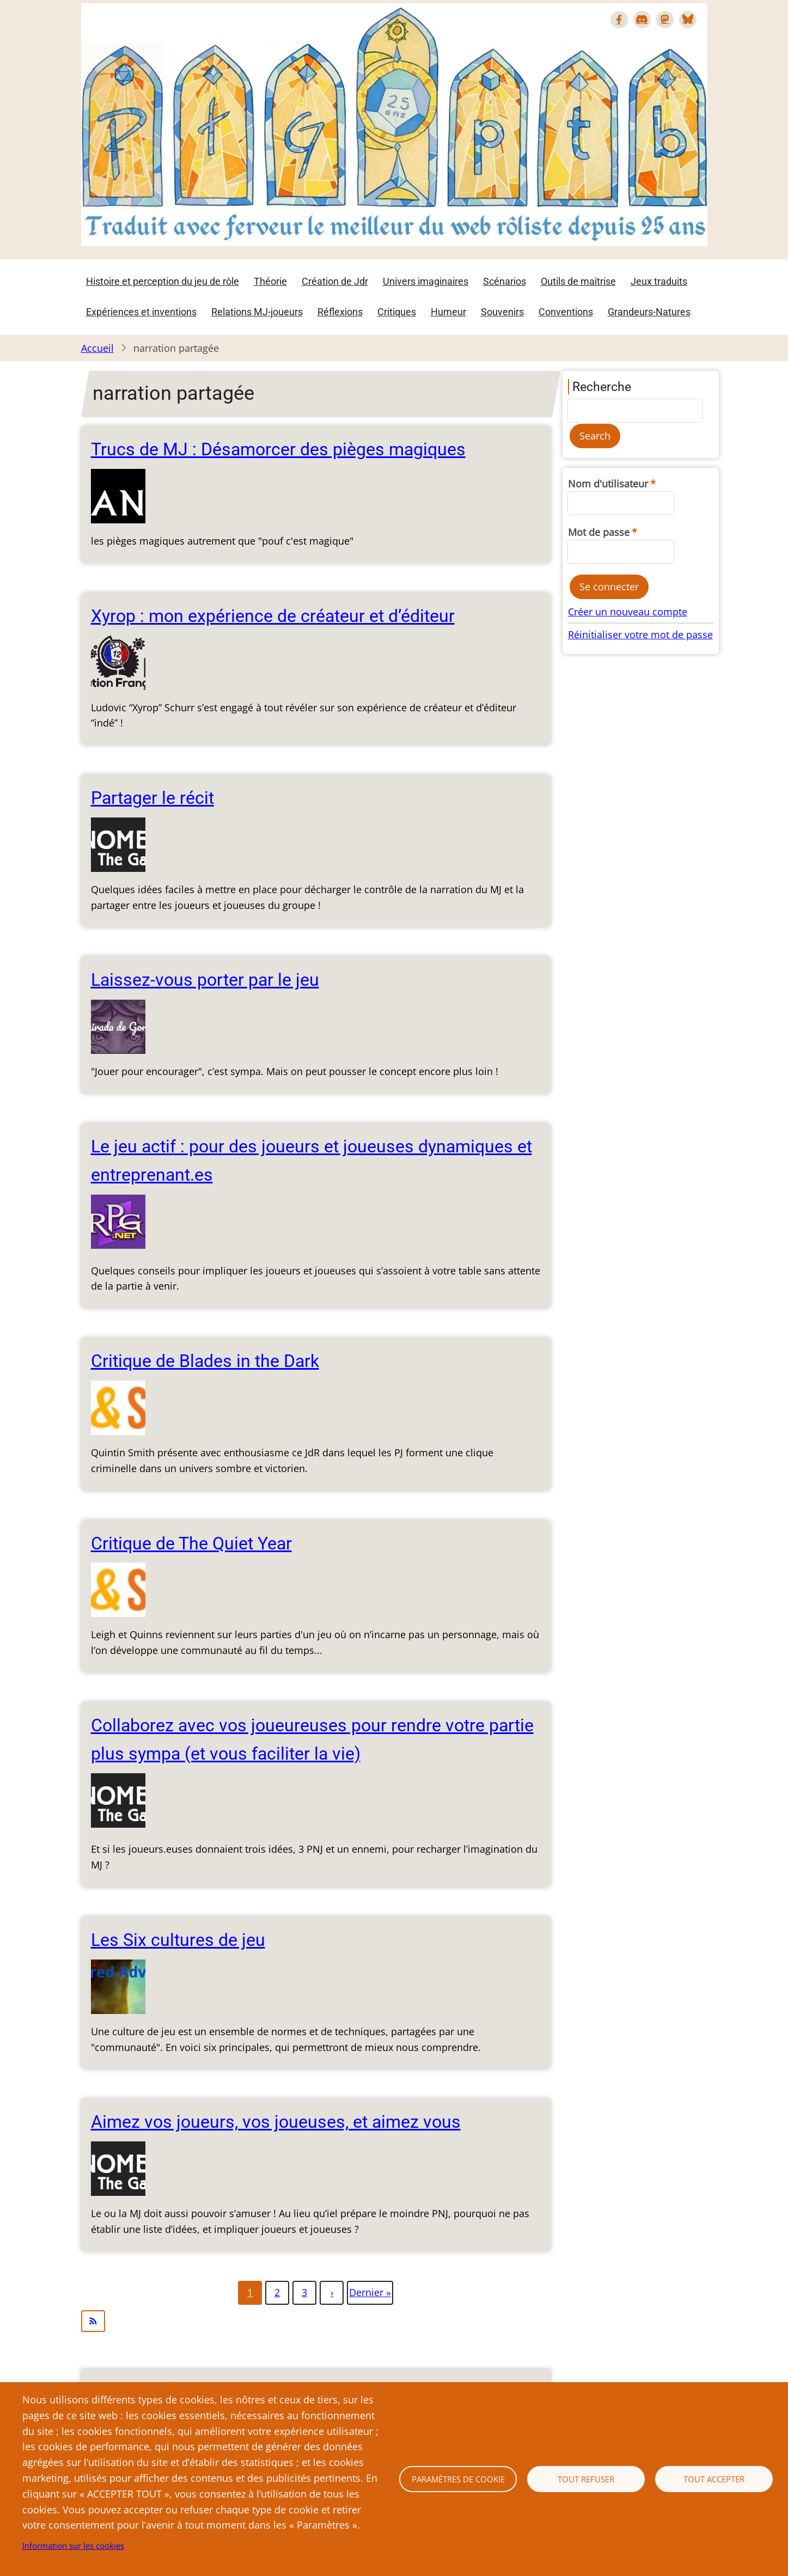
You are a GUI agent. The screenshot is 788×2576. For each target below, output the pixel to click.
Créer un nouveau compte (627, 611)
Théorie (270, 281)
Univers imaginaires (425, 281)
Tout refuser (586, 2479)
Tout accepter (713, 2479)
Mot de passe (599, 532)
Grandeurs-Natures (649, 312)
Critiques (396, 312)
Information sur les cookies (73, 2545)
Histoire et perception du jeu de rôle (162, 281)
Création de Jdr (335, 281)
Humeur (448, 312)
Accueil (97, 348)
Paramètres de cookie (458, 2479)
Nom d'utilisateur (608, 483)
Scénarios (504, 281)
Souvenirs (502, 312)
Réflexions (340, 312)
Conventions (566, 312)
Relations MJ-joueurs (257, 312)
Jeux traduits (659, 281)
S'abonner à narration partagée (316, 2321)
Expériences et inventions (141, 312)
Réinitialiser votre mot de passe (640, 634)
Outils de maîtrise (578, 281)
